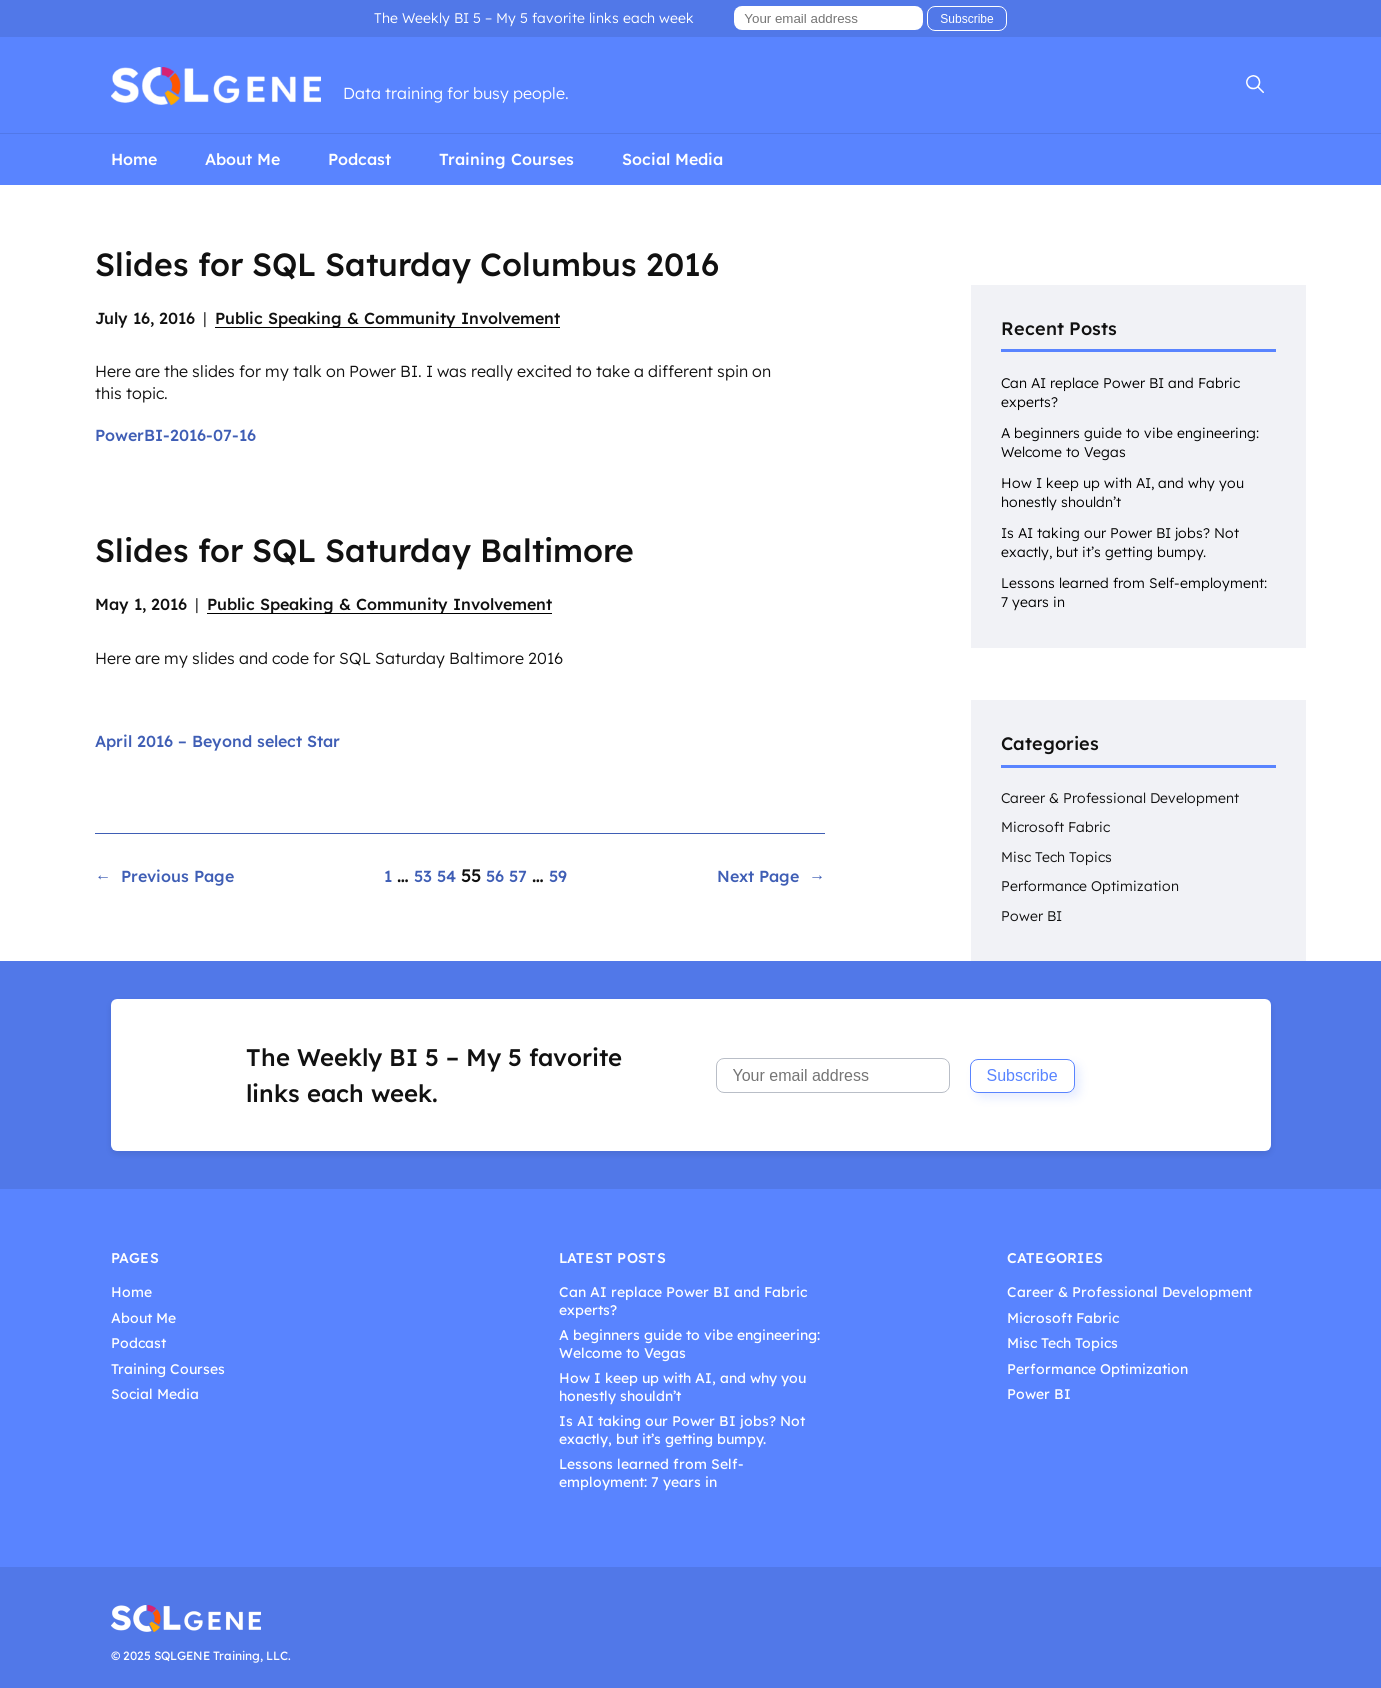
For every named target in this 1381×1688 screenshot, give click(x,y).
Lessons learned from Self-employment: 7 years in (651, 1473)
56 (495, 876)
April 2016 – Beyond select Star (217, 741)
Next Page (771, 876)
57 (518, 876)
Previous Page (164, 876)
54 (446, 876)
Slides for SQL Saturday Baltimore (364, 550)
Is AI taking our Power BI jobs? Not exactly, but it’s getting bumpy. (1120, 542)
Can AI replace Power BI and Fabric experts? (683, 1301)
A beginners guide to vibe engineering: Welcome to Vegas (689, 1344)
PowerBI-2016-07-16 (175, 435)
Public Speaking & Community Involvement (387, 318)
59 (558, 876)
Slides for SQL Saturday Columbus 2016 (407, 264)
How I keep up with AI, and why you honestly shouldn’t (682, 1387)
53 (423, 876)
